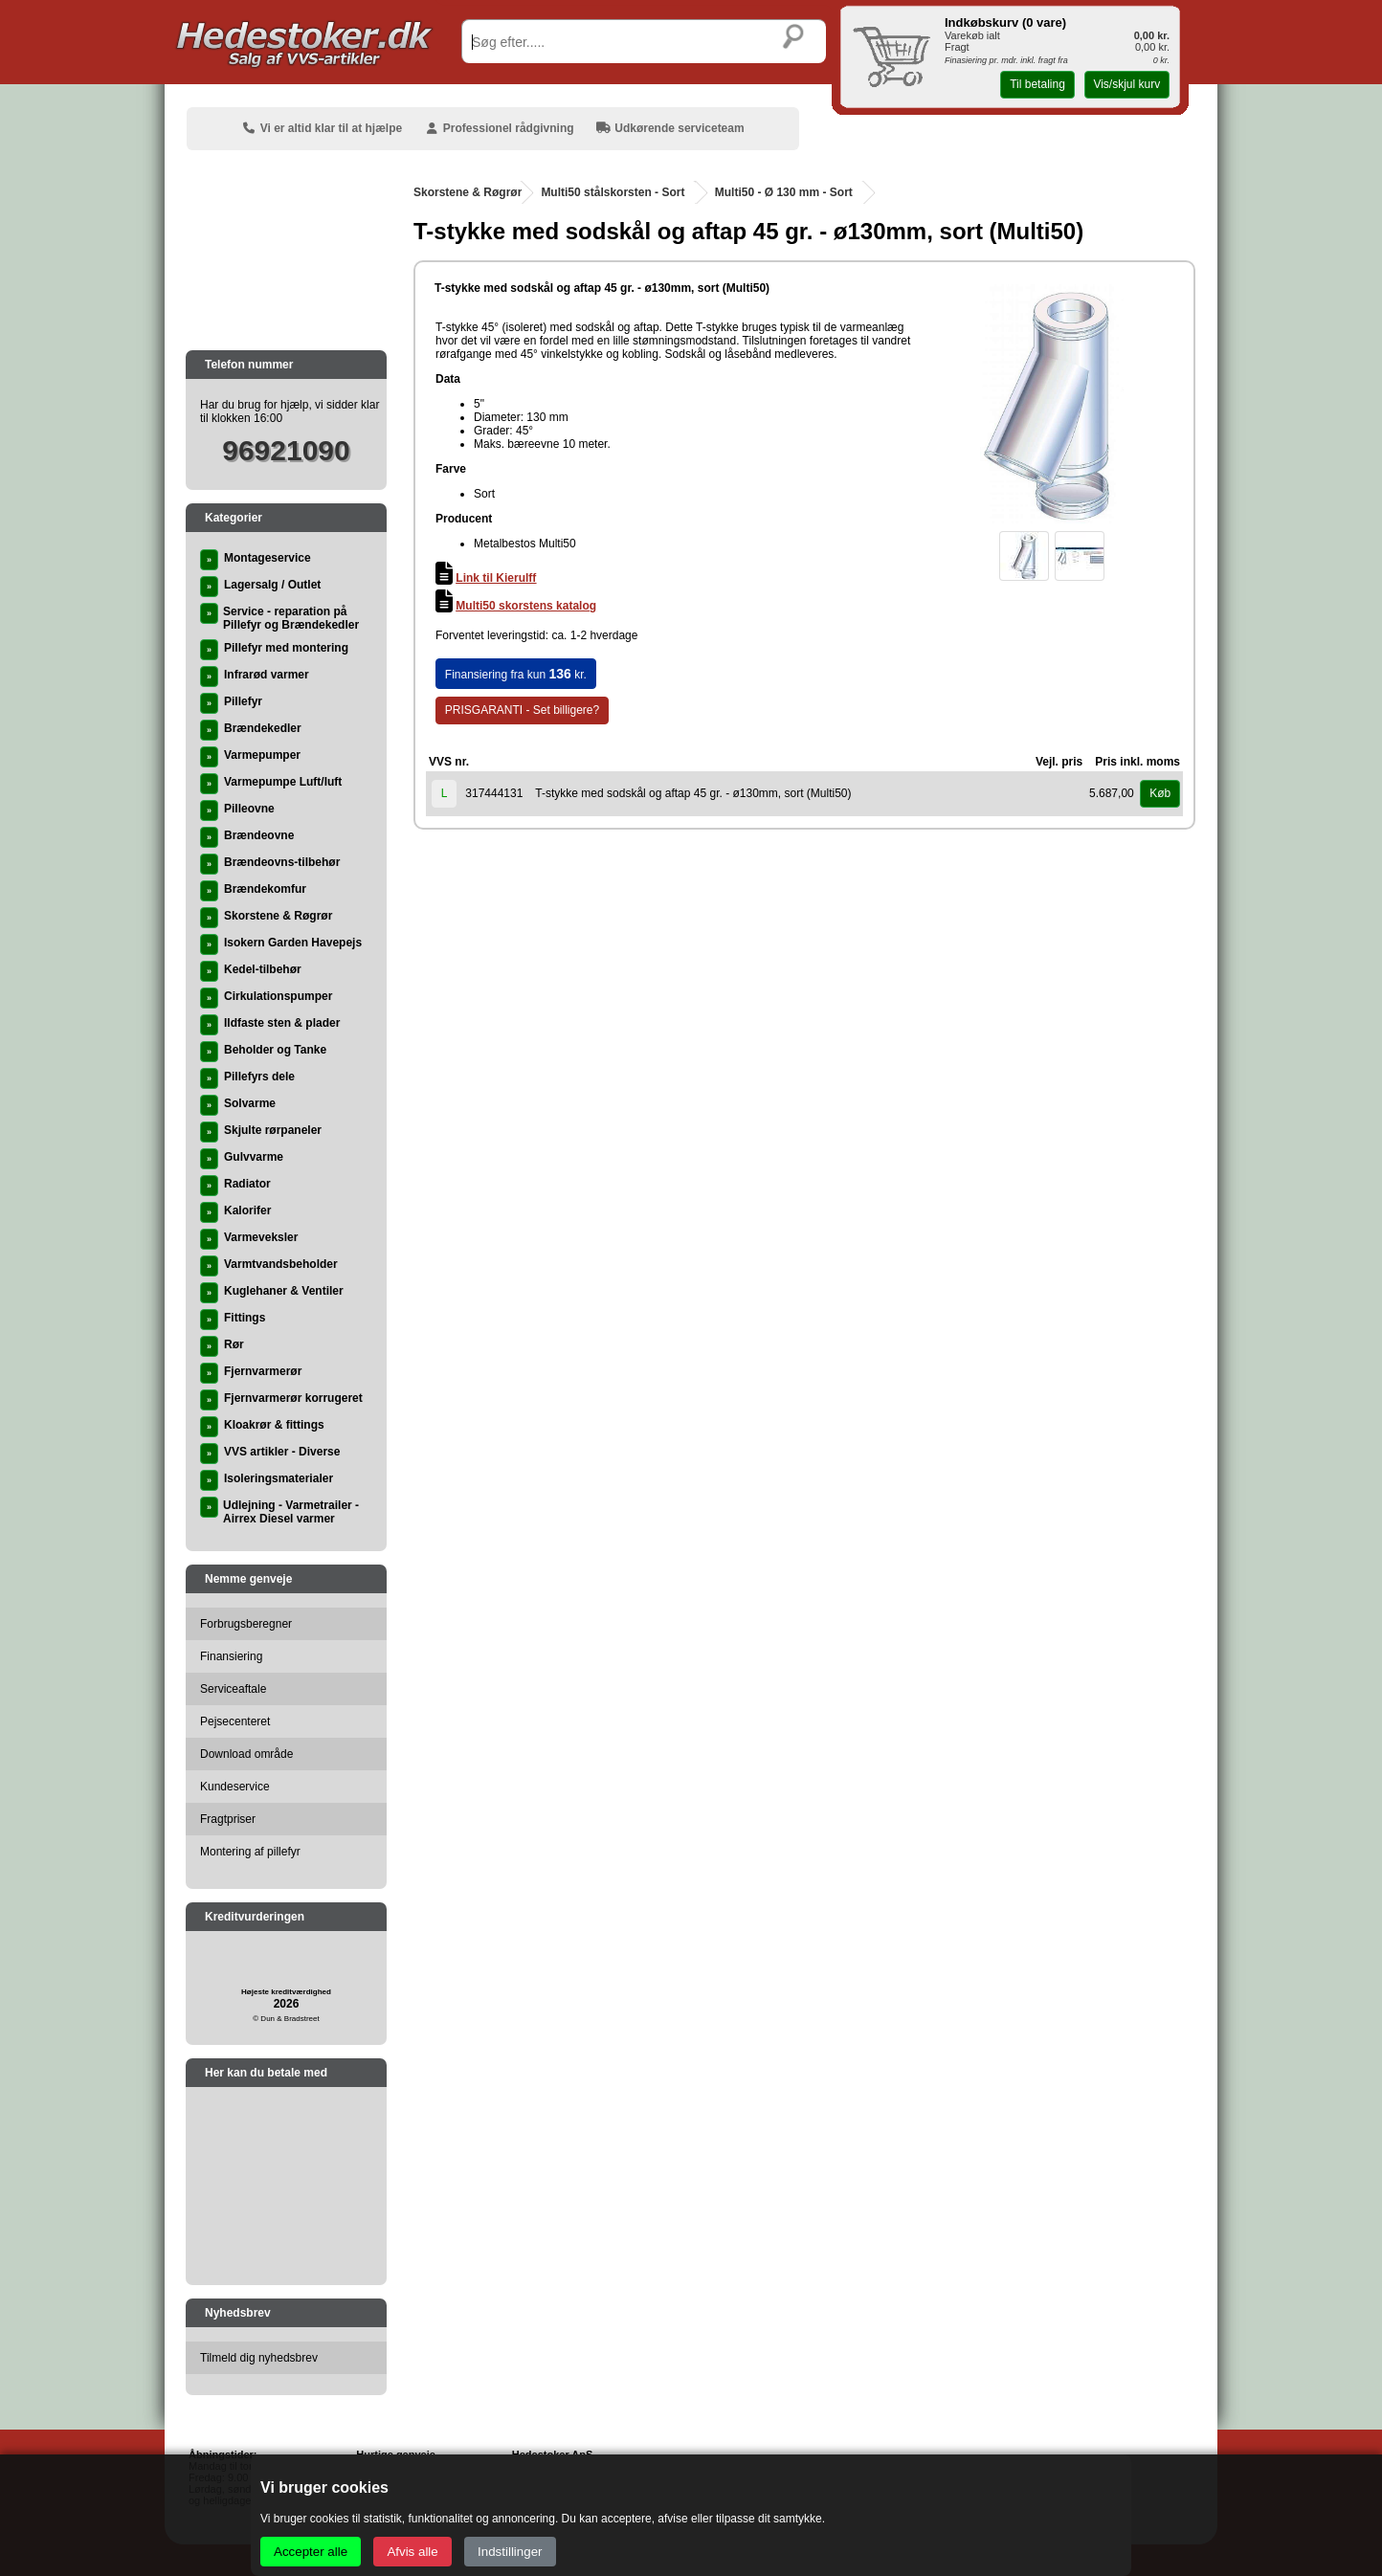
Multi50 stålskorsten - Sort (612, 192)
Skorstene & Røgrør (467, 192)
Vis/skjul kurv (1126, 84)
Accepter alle (310, 2551)
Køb (1159, 793)
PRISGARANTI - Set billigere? (522, 710)
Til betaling (1037, 84)
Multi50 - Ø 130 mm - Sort (784, 192)
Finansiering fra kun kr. (516, 673)
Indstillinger (510, 2551)
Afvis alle (412, 2551)
